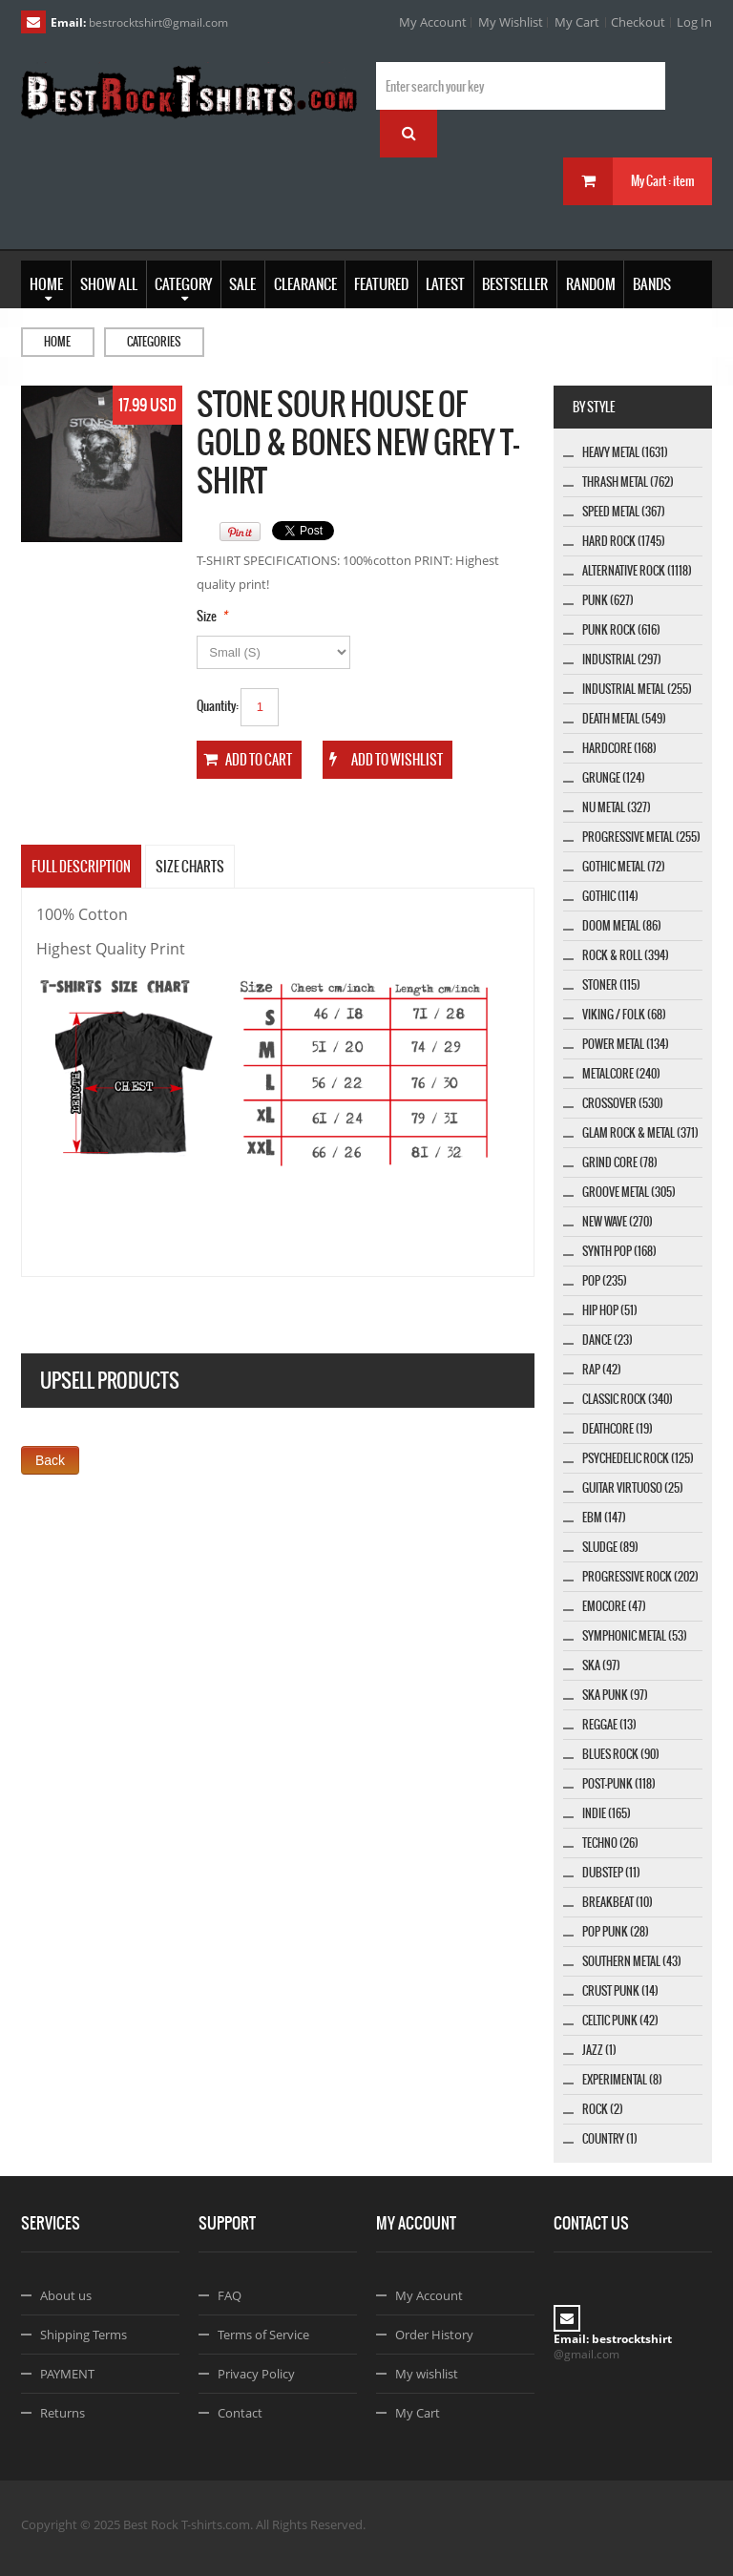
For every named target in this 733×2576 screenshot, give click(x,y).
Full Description (81, 866)
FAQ (229, 2295)
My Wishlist (510, 22)
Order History (434, 2334)
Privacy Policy (256, 2373)
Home (57, 341)
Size (207, 616)
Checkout (638, 22)
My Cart (577, 22)
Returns (62, 2412)
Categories (153, 341)
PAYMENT (67, 2373)
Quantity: (218, 706)
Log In (694, 22)
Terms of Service (263, 2334)
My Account (433, 22)
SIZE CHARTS (190, 866)
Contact (240, 2412)
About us (66, 2295)
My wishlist (426, 2373)
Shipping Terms (83, 2334)
